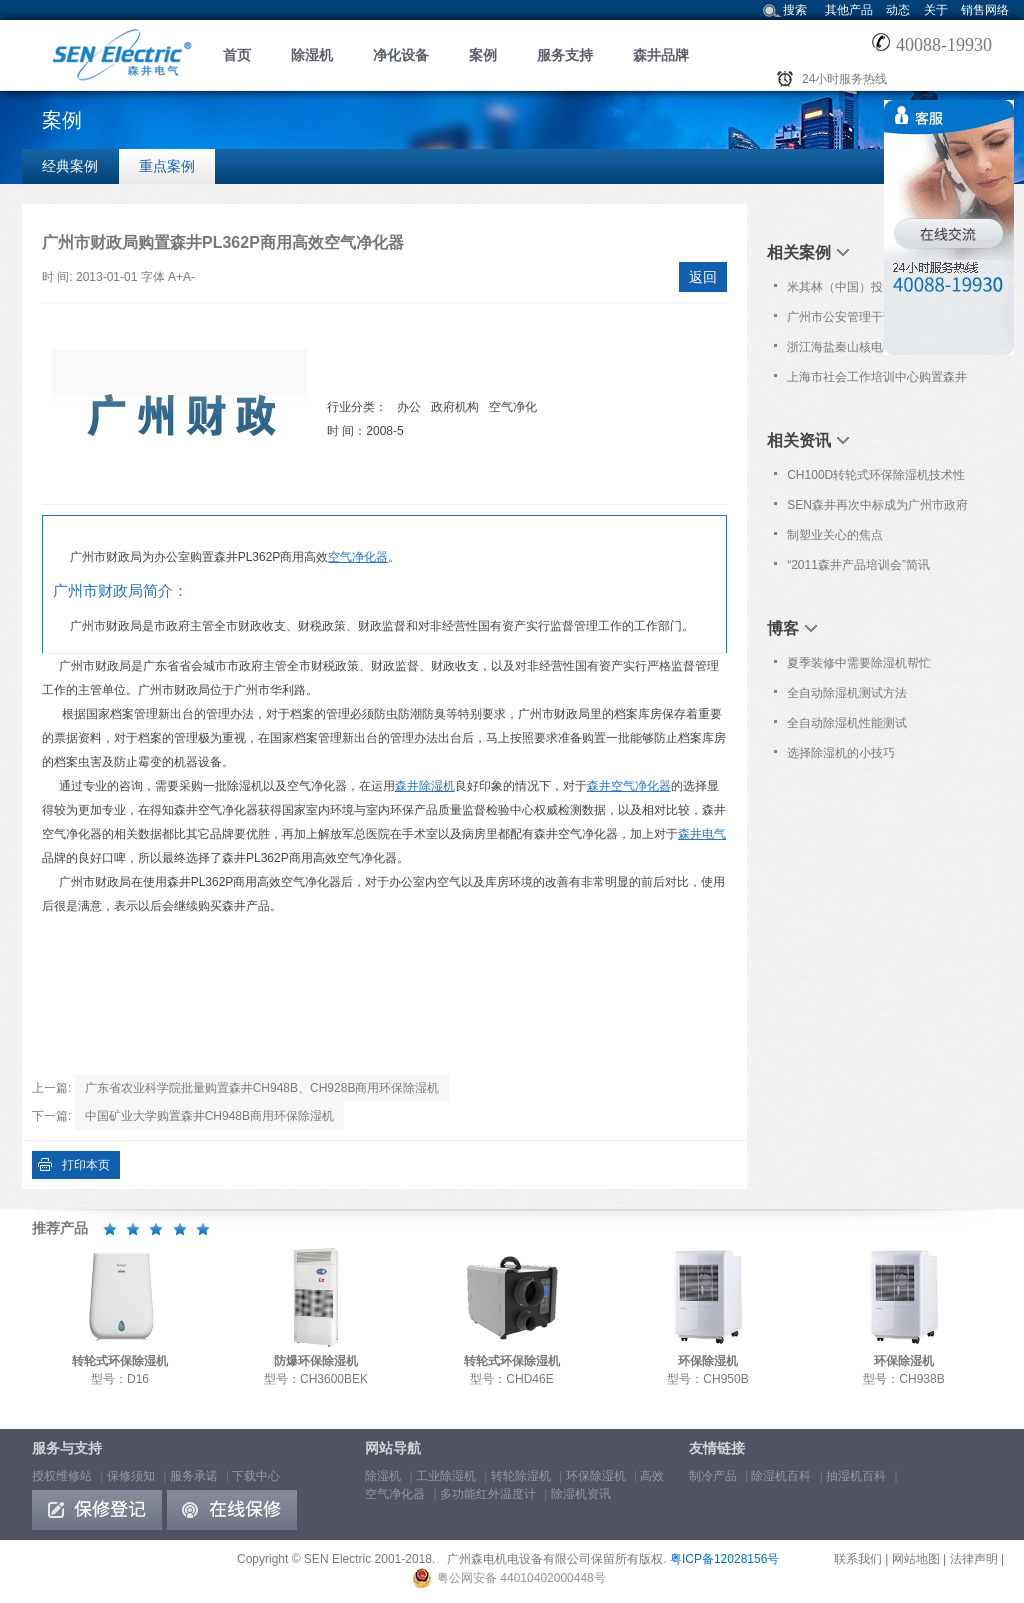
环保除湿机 (596, 1476)
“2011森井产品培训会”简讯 (858, 565)
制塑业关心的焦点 (835, 535)
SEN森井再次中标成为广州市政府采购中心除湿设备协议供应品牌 (877, 509)
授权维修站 (62, 1476)
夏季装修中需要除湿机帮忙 (859, 663)
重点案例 (167, 166)
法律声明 (974, 1559)
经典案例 (70, 166)
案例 (483, 55)
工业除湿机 (446, 1476)
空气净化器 (358, 557)
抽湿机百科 (856, 1476)
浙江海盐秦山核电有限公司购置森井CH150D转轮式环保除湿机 (877, 351)
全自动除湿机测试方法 (847, 693)
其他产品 (849, 10)
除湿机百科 (781, 1476)
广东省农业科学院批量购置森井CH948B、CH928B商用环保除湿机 (262, 1088)
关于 (936, 10)
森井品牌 (661, 55)
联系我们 (858, 1559)
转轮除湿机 (521, 1476)
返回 (703, 277)
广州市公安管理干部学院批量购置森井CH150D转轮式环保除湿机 (877, 321)
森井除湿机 (425, 786)
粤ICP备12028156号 (724, 1559)
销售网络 (985, 10)
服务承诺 (194, 1476)
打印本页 (86, 1165)
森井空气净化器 (629, 786)
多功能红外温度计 (488, 1494)
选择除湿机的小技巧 (841, 753)
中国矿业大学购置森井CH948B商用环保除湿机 (209, 1116)
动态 (898, 10)
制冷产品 (713, 1476)
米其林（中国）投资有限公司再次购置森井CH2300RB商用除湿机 (877, 291)
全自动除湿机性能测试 (847, 723)
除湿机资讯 (581, 1494)
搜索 (795, 10)
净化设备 (401, 55)
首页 (237, 55)
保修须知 (131, 1476)
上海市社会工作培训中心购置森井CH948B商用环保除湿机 (877, 381)
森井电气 (702, 834)
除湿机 (312, 55)
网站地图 (916, 1559)
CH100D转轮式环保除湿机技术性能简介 (876, 479)
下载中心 (256, 1476)
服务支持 (565, 55)
